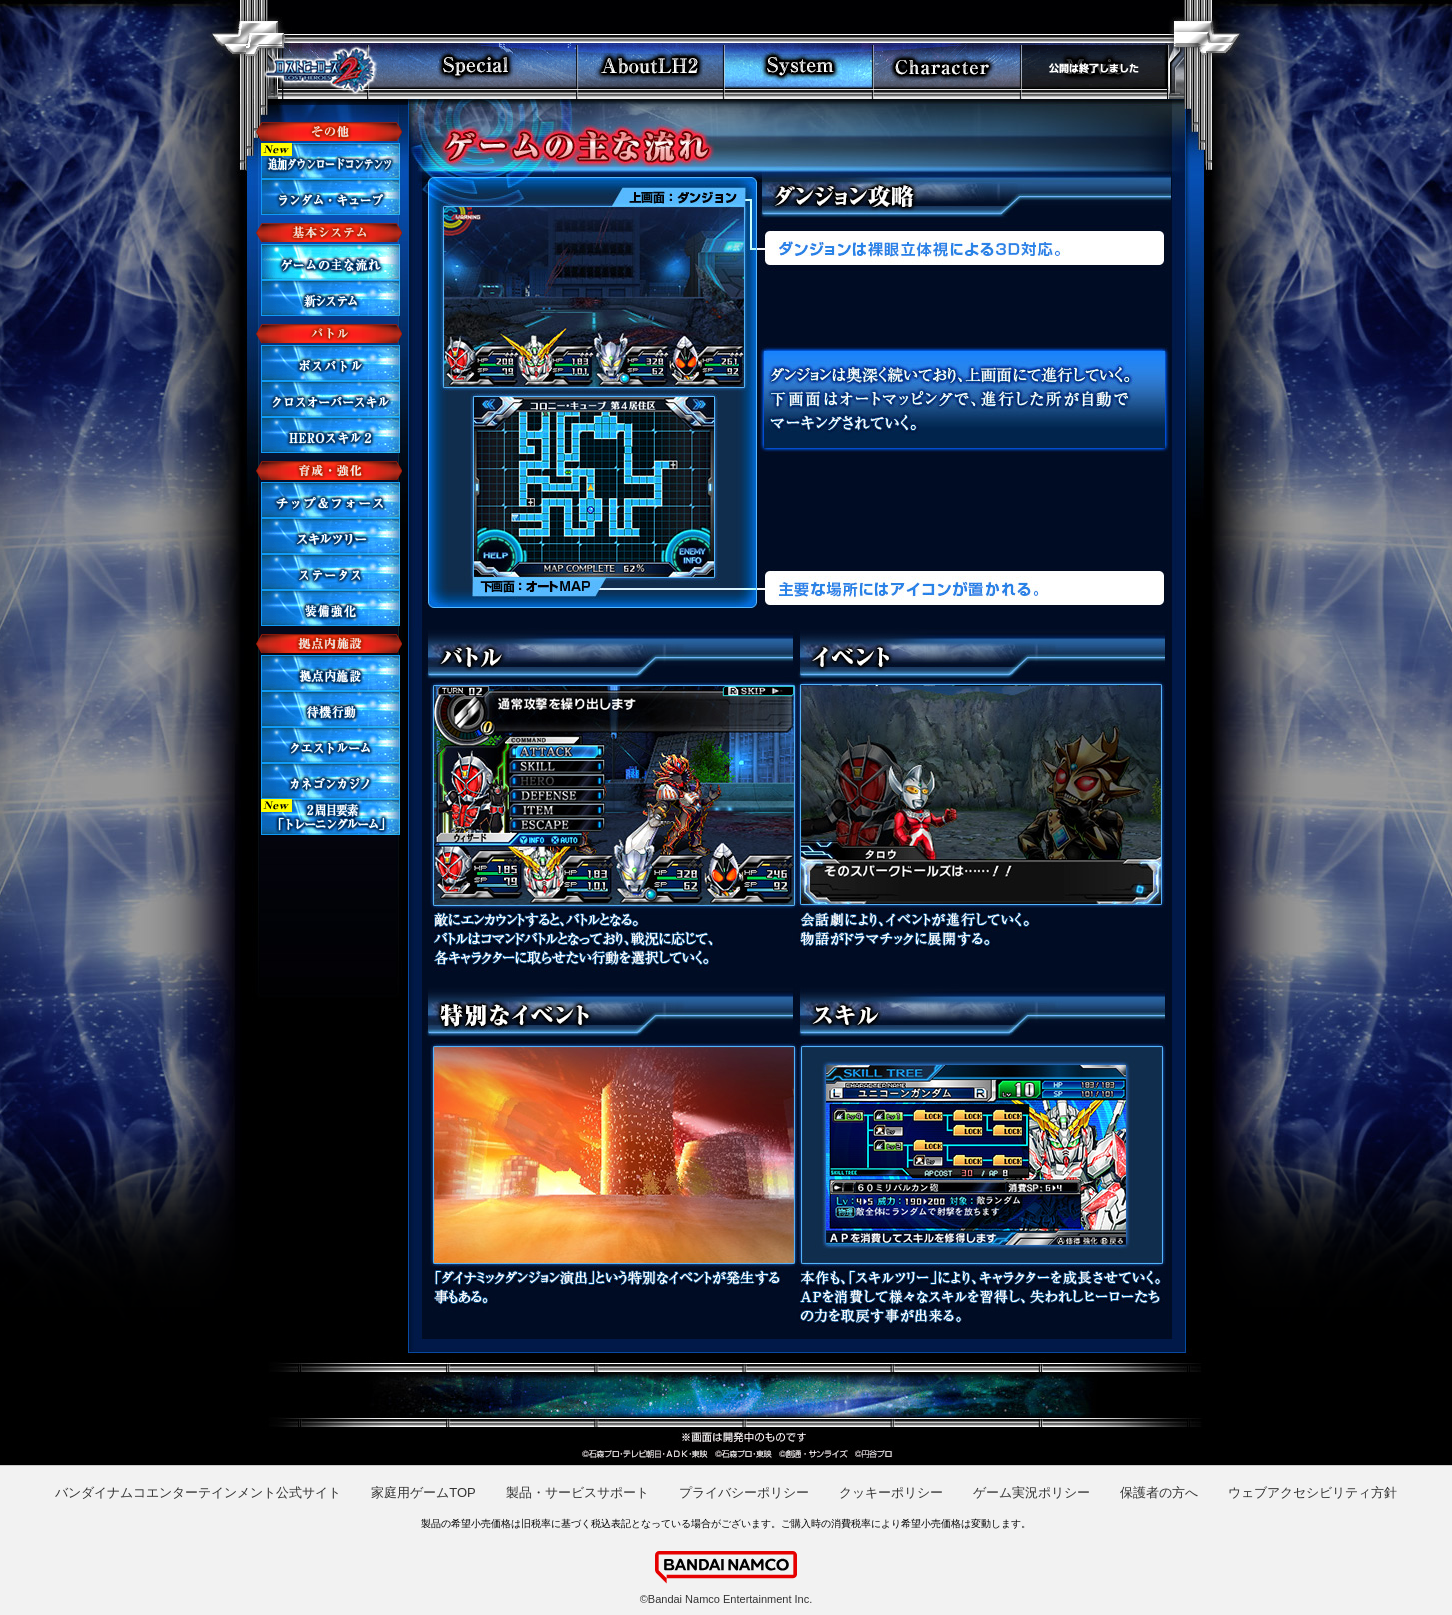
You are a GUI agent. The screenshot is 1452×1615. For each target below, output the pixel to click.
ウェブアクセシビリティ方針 (1312, 1492)
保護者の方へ (1159, 1492)
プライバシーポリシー (744, 1492)
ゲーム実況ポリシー (1031, 1492)
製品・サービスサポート (577, 1492)
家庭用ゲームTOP (423, 1492)
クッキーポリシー (891, 1492)
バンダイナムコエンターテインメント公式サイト (198, 1492)
